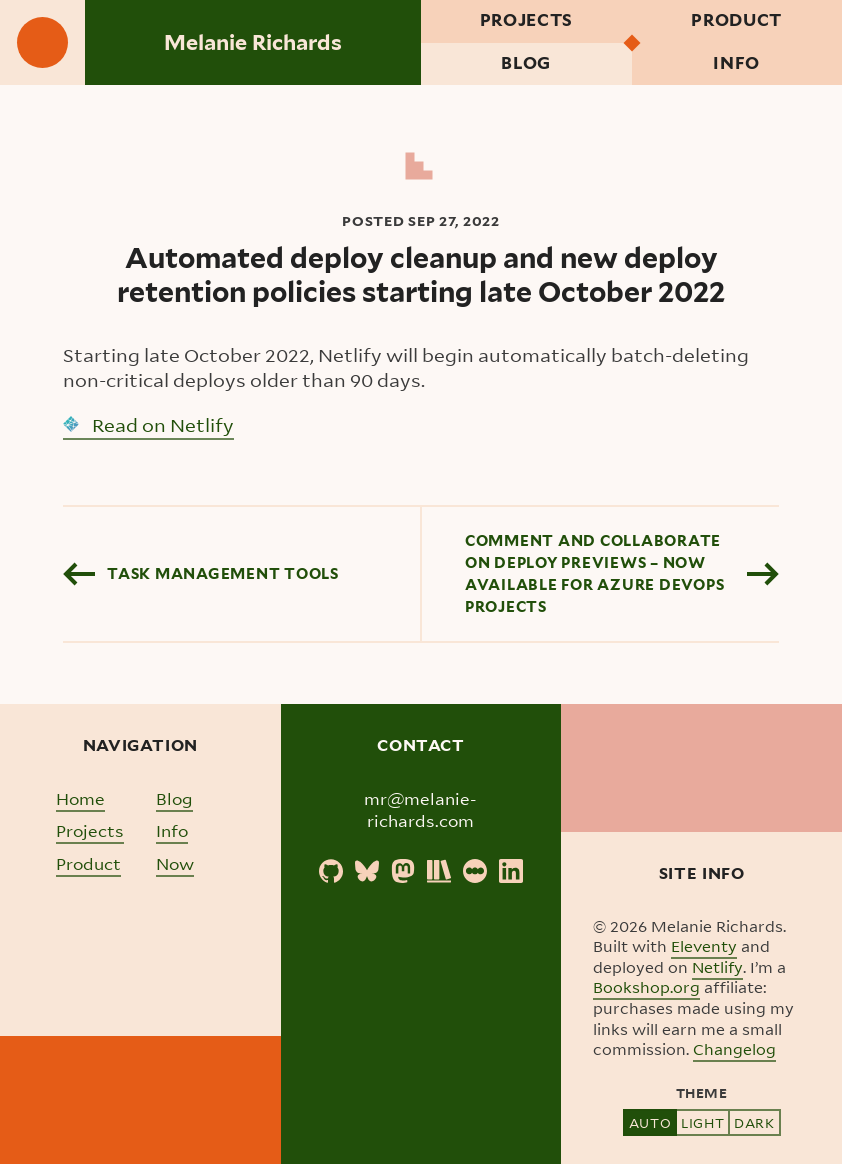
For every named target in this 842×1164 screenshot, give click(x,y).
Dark (754, 1122)
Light (702, 1122)
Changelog (734, 1049)
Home (80, 798)
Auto (650, 1122)
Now (175, 863)
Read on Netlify (148, 424)
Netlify (717, 967)
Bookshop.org (646, 987)
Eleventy (704, 946)
